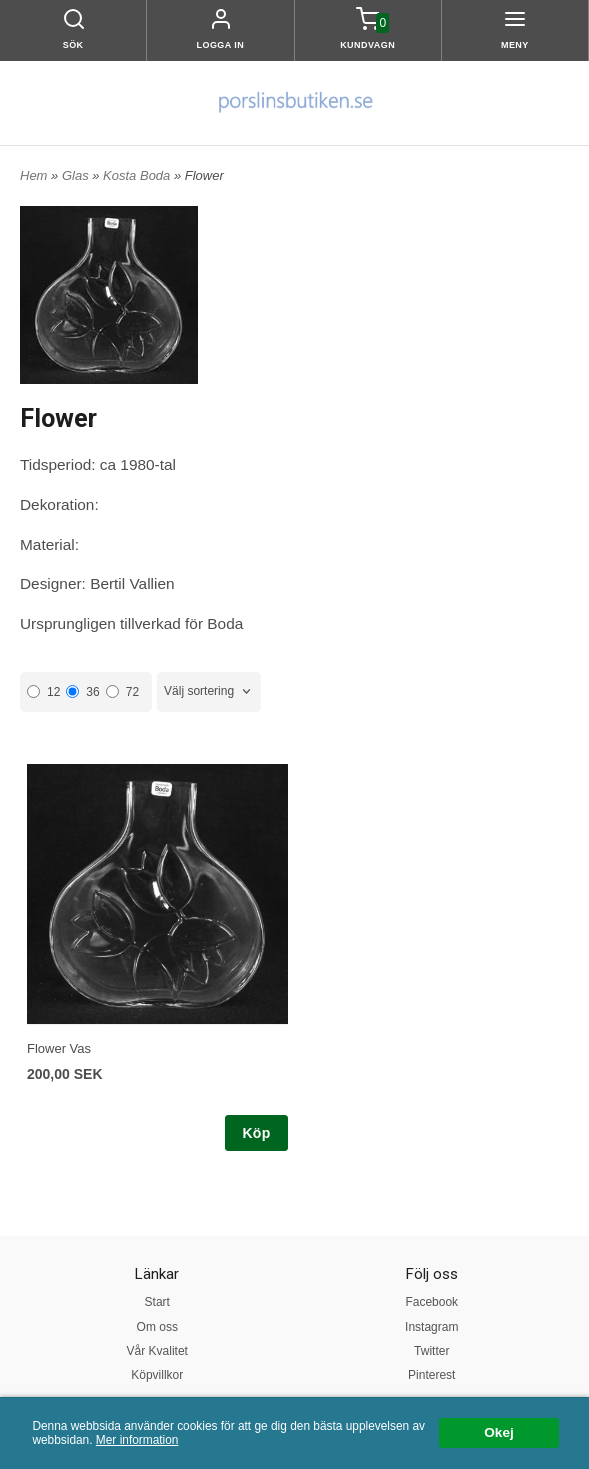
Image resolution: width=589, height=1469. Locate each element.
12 (43, 692)
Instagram (431, 1327)
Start (157, 1302)
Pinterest (431, 1375)
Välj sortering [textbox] (199, 691)
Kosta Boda (138, 175)
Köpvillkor (157, 1375)
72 (122, 692)
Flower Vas (59, 1048)
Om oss (157, 1327)
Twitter (431, 1351)
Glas (77, 175)
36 (82, 692)
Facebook (431, 1302)
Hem (33, 175)
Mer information (137, 1440)
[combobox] (209, 691)
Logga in (220, 45)
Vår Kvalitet (157, 1351)
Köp (256, 1133)
